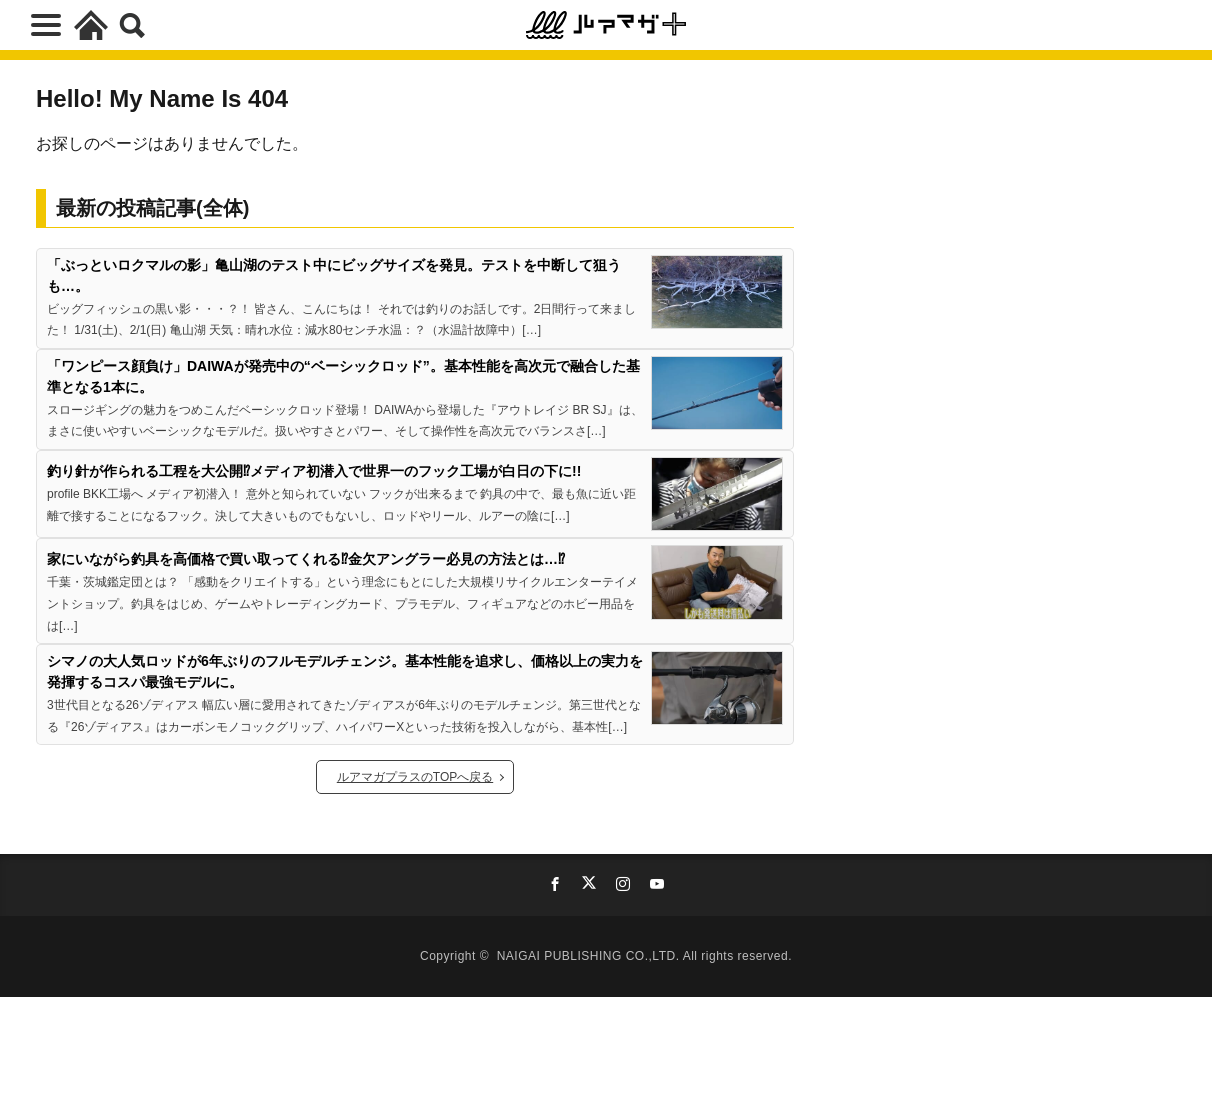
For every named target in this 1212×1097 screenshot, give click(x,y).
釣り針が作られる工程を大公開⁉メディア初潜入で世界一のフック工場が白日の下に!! (314, 471)
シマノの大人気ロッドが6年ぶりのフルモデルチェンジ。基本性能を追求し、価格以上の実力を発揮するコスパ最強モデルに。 (345, 671)
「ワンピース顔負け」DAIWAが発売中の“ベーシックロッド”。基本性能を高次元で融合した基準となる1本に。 (343, 376)
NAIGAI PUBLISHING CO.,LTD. (590, 956)
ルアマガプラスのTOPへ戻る (415, 777)
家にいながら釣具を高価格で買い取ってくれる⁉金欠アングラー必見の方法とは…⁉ (306, 559)
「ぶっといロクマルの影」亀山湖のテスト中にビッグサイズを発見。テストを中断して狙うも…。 (334, 275)
